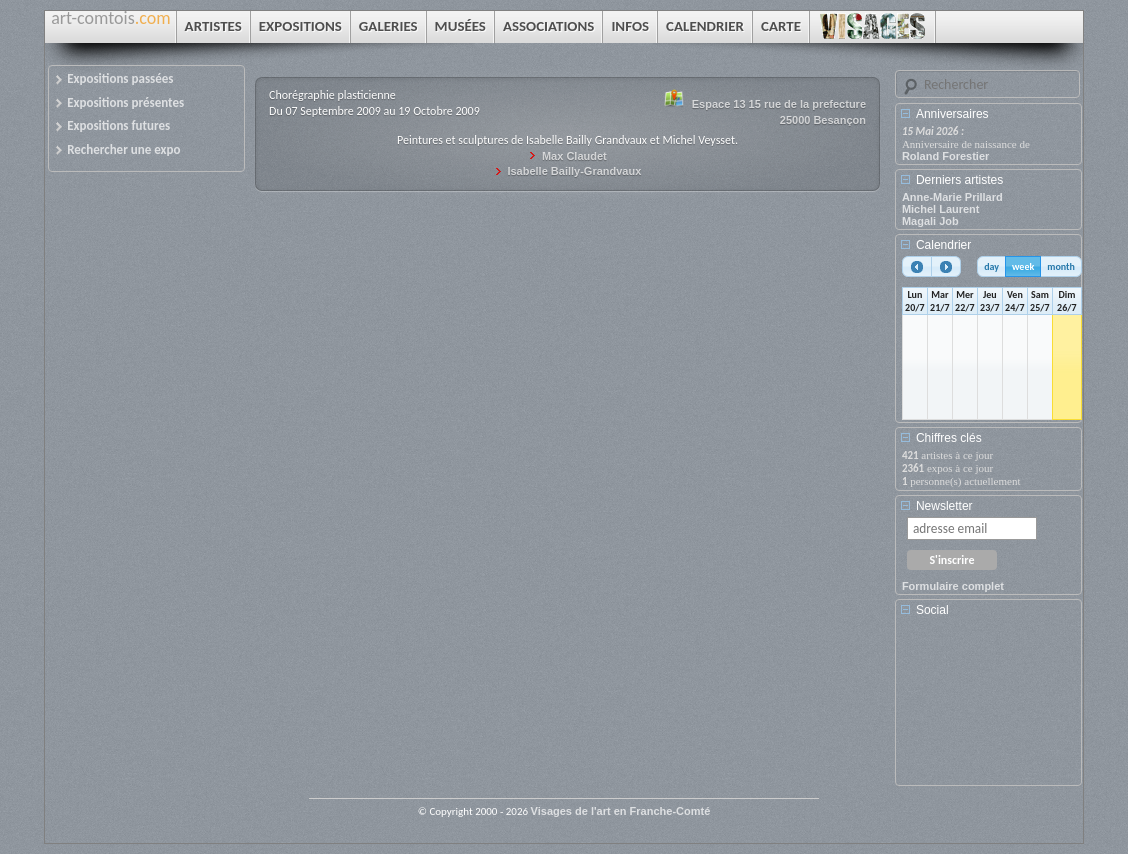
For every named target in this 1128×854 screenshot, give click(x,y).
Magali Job (930, 221)
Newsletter (944, 506)
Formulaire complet (953, 586)
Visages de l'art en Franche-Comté (621, 811)
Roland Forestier (945, 156)
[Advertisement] (992, 708)
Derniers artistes (959, 180)
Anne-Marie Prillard (952, 197)
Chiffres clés (949, 438)
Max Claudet (574, 156)
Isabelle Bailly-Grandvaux (574, 171)
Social (932, 610)
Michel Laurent (941, 209)
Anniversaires (952, 114)
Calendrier (943, 245)
